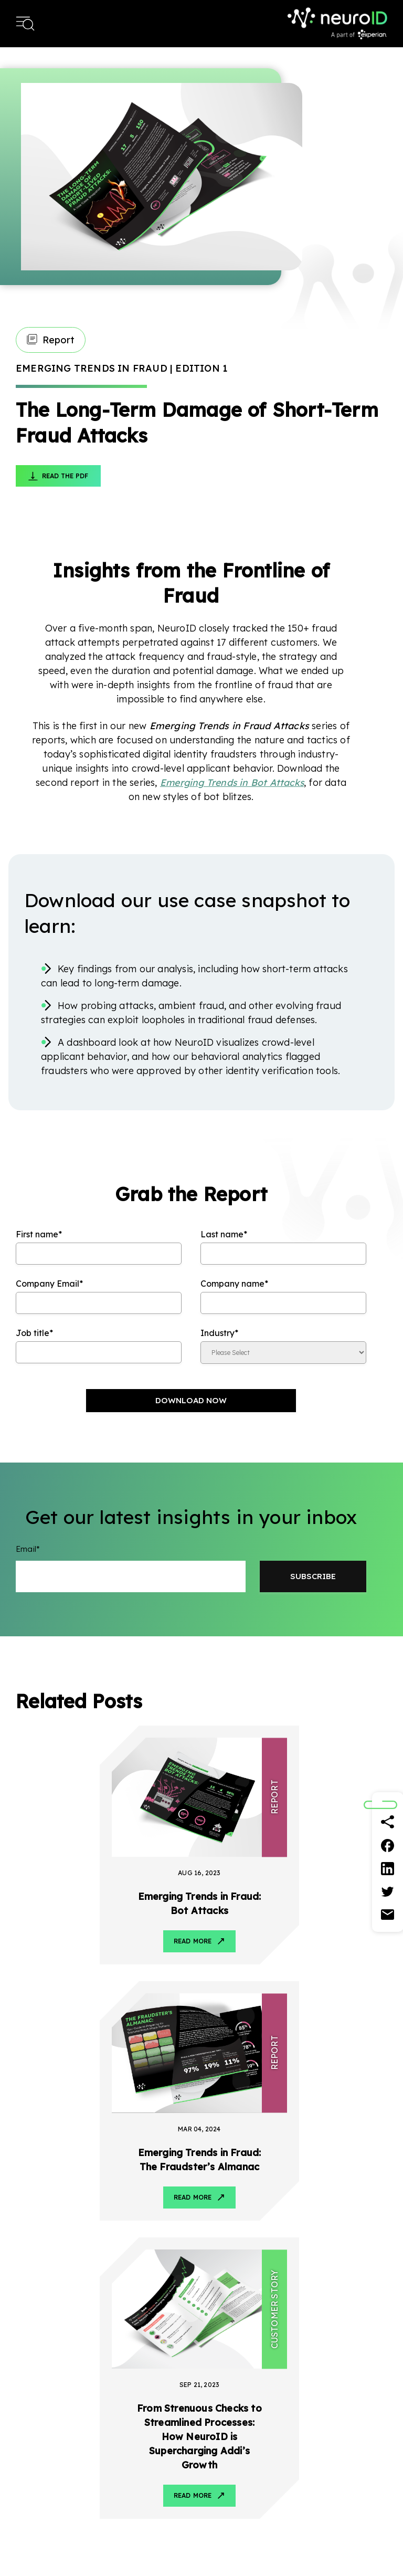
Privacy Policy (294, 2546)
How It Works (39, 2400)
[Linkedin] (387, 1868)
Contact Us (354, 2460)
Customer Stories (262, 2460)
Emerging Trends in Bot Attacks (231, 782)
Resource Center (262, 2400)
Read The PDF (65, 476)
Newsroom (353, 2440)
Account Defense (46, 2440)
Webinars (249, 2500)
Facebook (319, 2321)
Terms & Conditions (357, 2546)
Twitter (361, 2321)
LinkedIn (340, 2321)
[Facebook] (387, 1845)
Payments (136, 2440)
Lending (132, 2420)
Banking (132, 2400)
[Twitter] (387, 1891)
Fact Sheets (253, 2440)
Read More (105, 1914)
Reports (246, 2480)
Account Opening (46, 2420)
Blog (240, 2420)
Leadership (353, 2420)
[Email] (387, 1914)
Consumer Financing (155, 2460)
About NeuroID (360, 2400)
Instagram (382, 2321)
